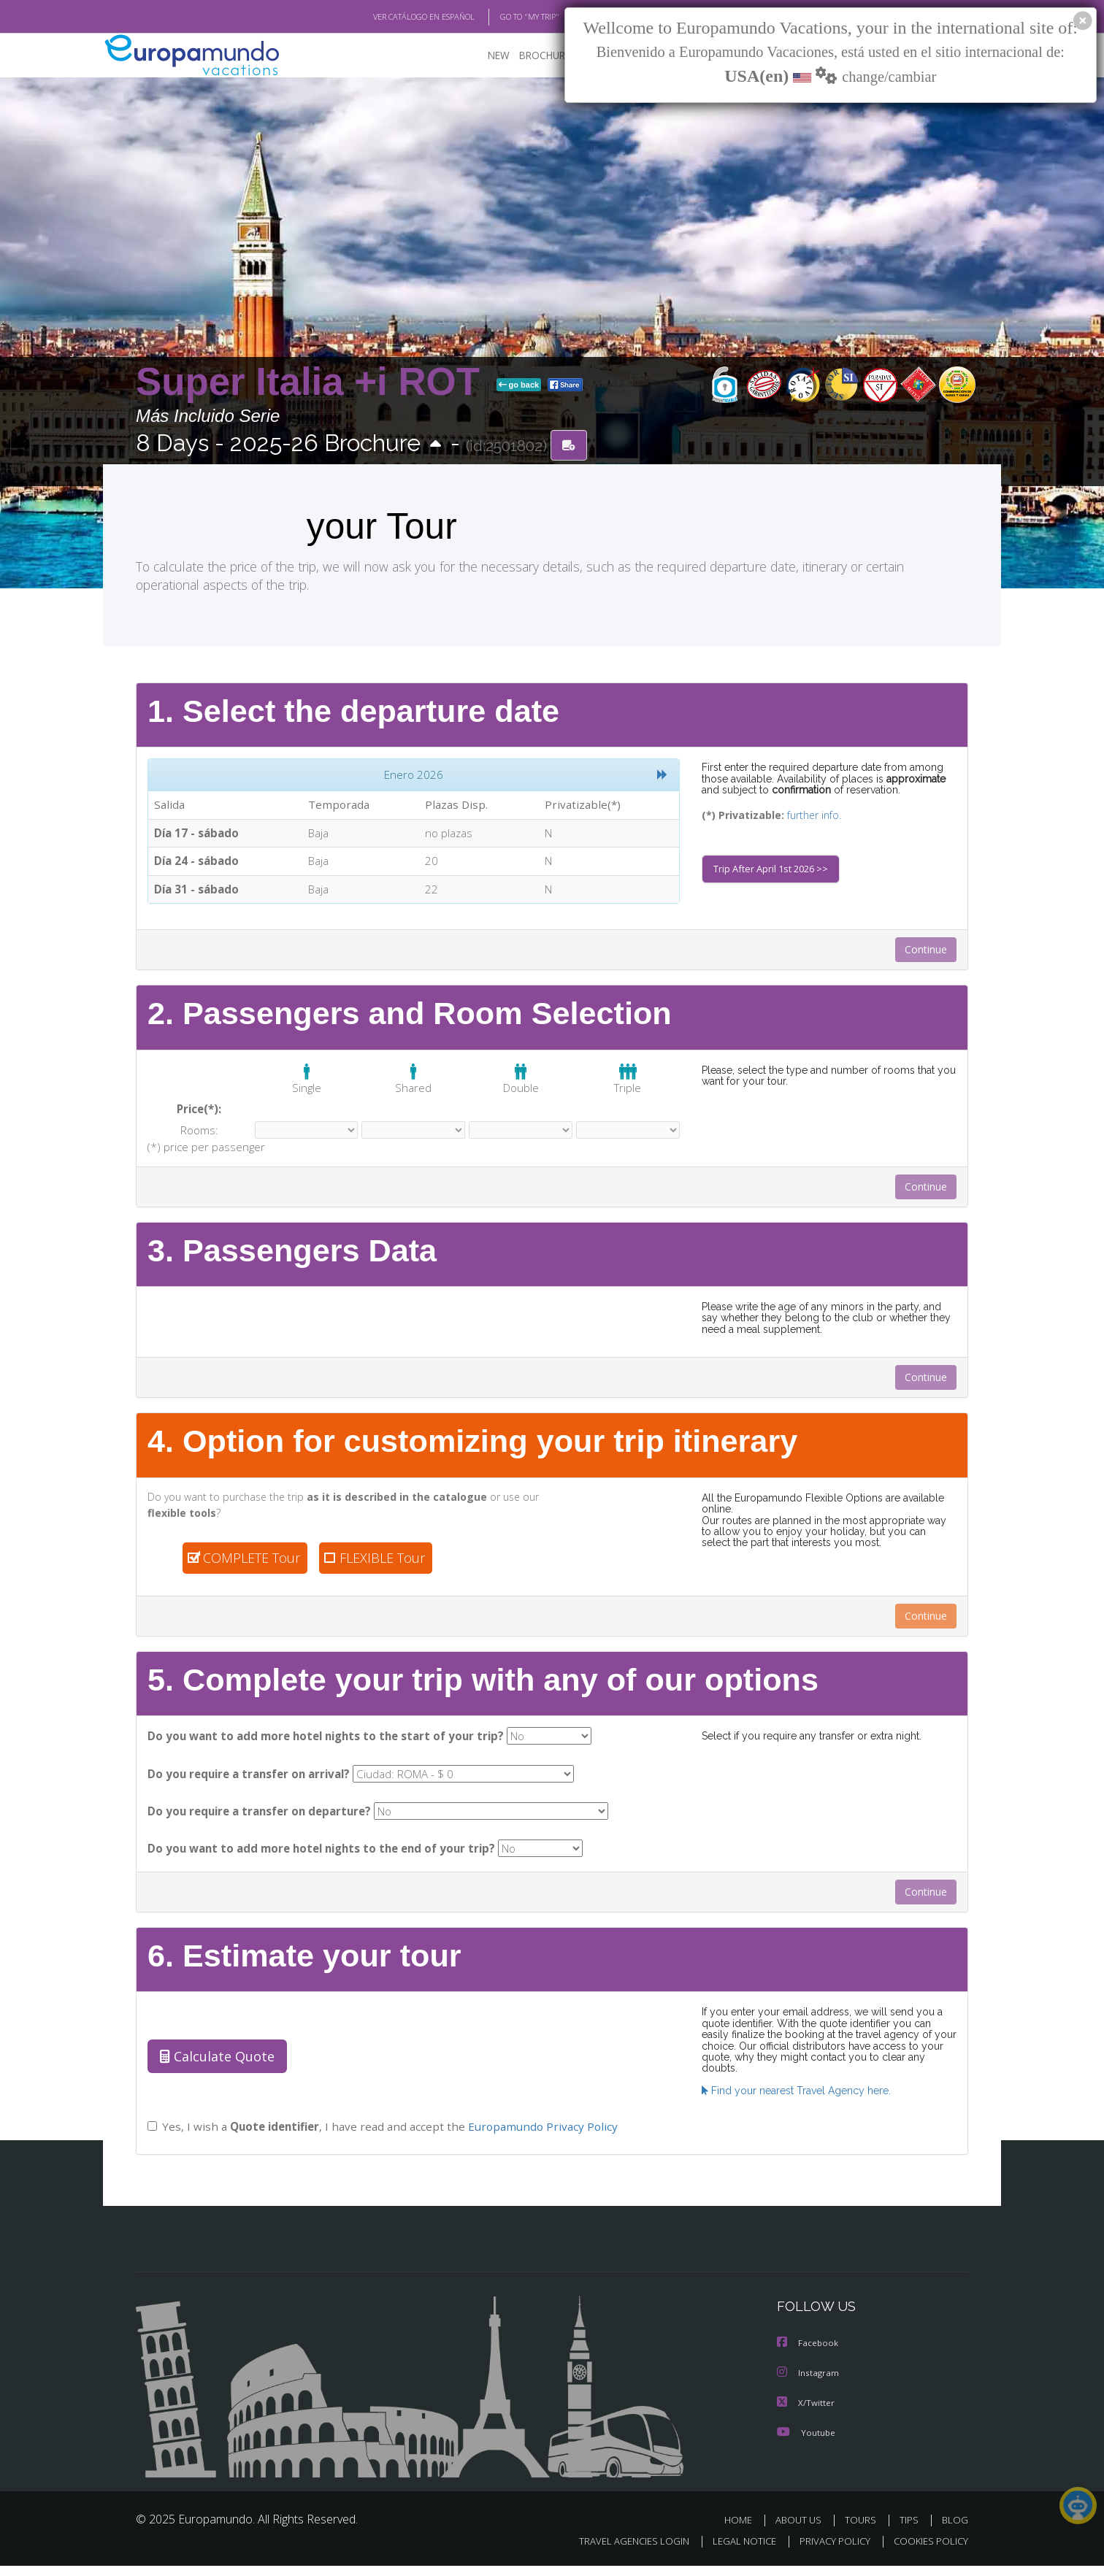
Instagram (808, 2384)
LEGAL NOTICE (734, 2551)
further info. (804, 816)
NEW (484, 55)
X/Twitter (806, 2413)
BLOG (955, 2530)
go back (519, 385)
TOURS (863, 2530)
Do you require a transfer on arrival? (248, 1783)
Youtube (806, 2442)
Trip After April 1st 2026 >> (773, 871)
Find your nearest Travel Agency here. (792, 2092)
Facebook (808, 2355)
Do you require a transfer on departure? (257, 1821)
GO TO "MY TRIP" (506, 16)
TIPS (910, 2530)
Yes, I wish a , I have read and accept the (380, 2139)
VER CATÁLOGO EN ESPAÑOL (390, 16)
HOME (743, 2530)
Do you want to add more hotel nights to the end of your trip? (317, 1860)
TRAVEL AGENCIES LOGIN (620, 2551)
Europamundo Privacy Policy (540, 2139)
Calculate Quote (214, 2069)
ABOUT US (802, 2530)
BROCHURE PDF (545, 55)
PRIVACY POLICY (828, 2551)
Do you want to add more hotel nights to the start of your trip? (319, 1744)
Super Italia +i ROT (313, 382)
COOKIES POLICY (927, 2551)
